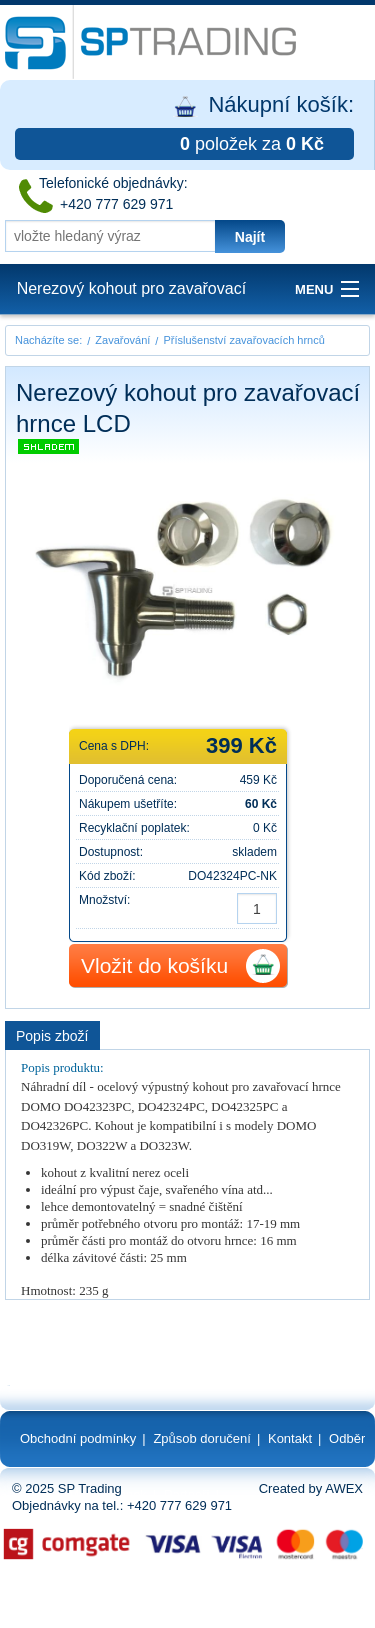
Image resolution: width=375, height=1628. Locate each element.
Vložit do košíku (154, 965)
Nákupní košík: (184, 126)
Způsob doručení (202, 1438)
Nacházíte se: (48, 340)
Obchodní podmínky (78, 1438)
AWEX (344, 1488)
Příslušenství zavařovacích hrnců (243, 340)
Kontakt (290, 1438)
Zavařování (122, 340)
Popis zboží (52, 1036)
